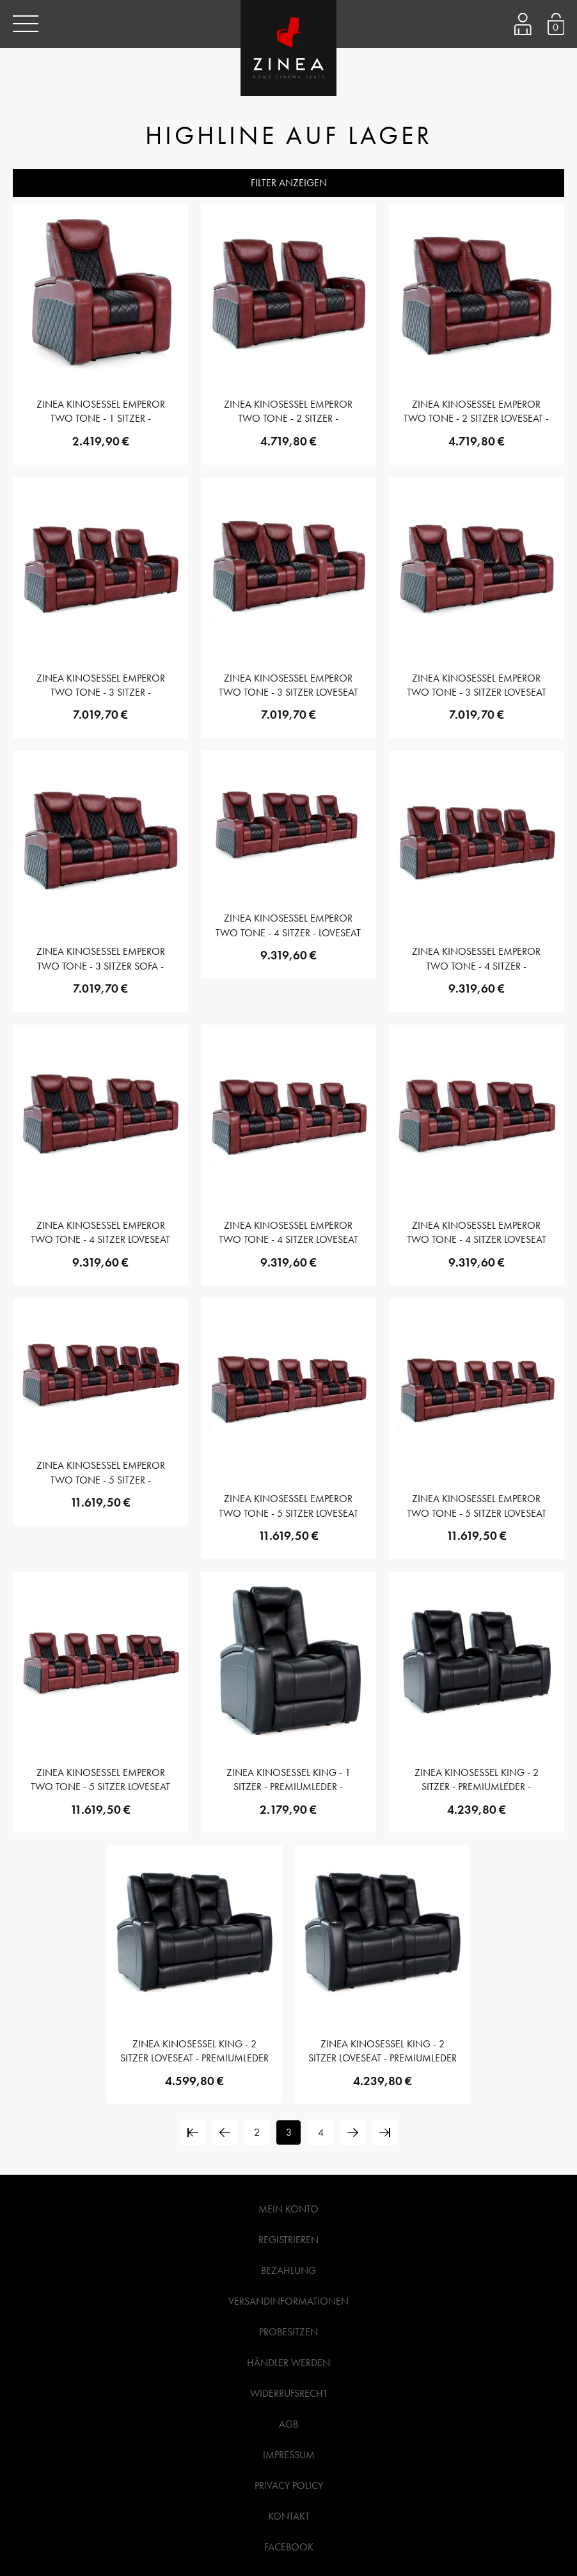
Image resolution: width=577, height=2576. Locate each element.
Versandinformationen (288, 2301)
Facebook (288, 2547)
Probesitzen (288, 2332)
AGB (288, 2424)
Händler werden (288, 2362)
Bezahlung (288, 2270)
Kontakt (289, 2516)
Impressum (289, 2454)
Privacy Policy (289, 2485)
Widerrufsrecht (289, 2393)
